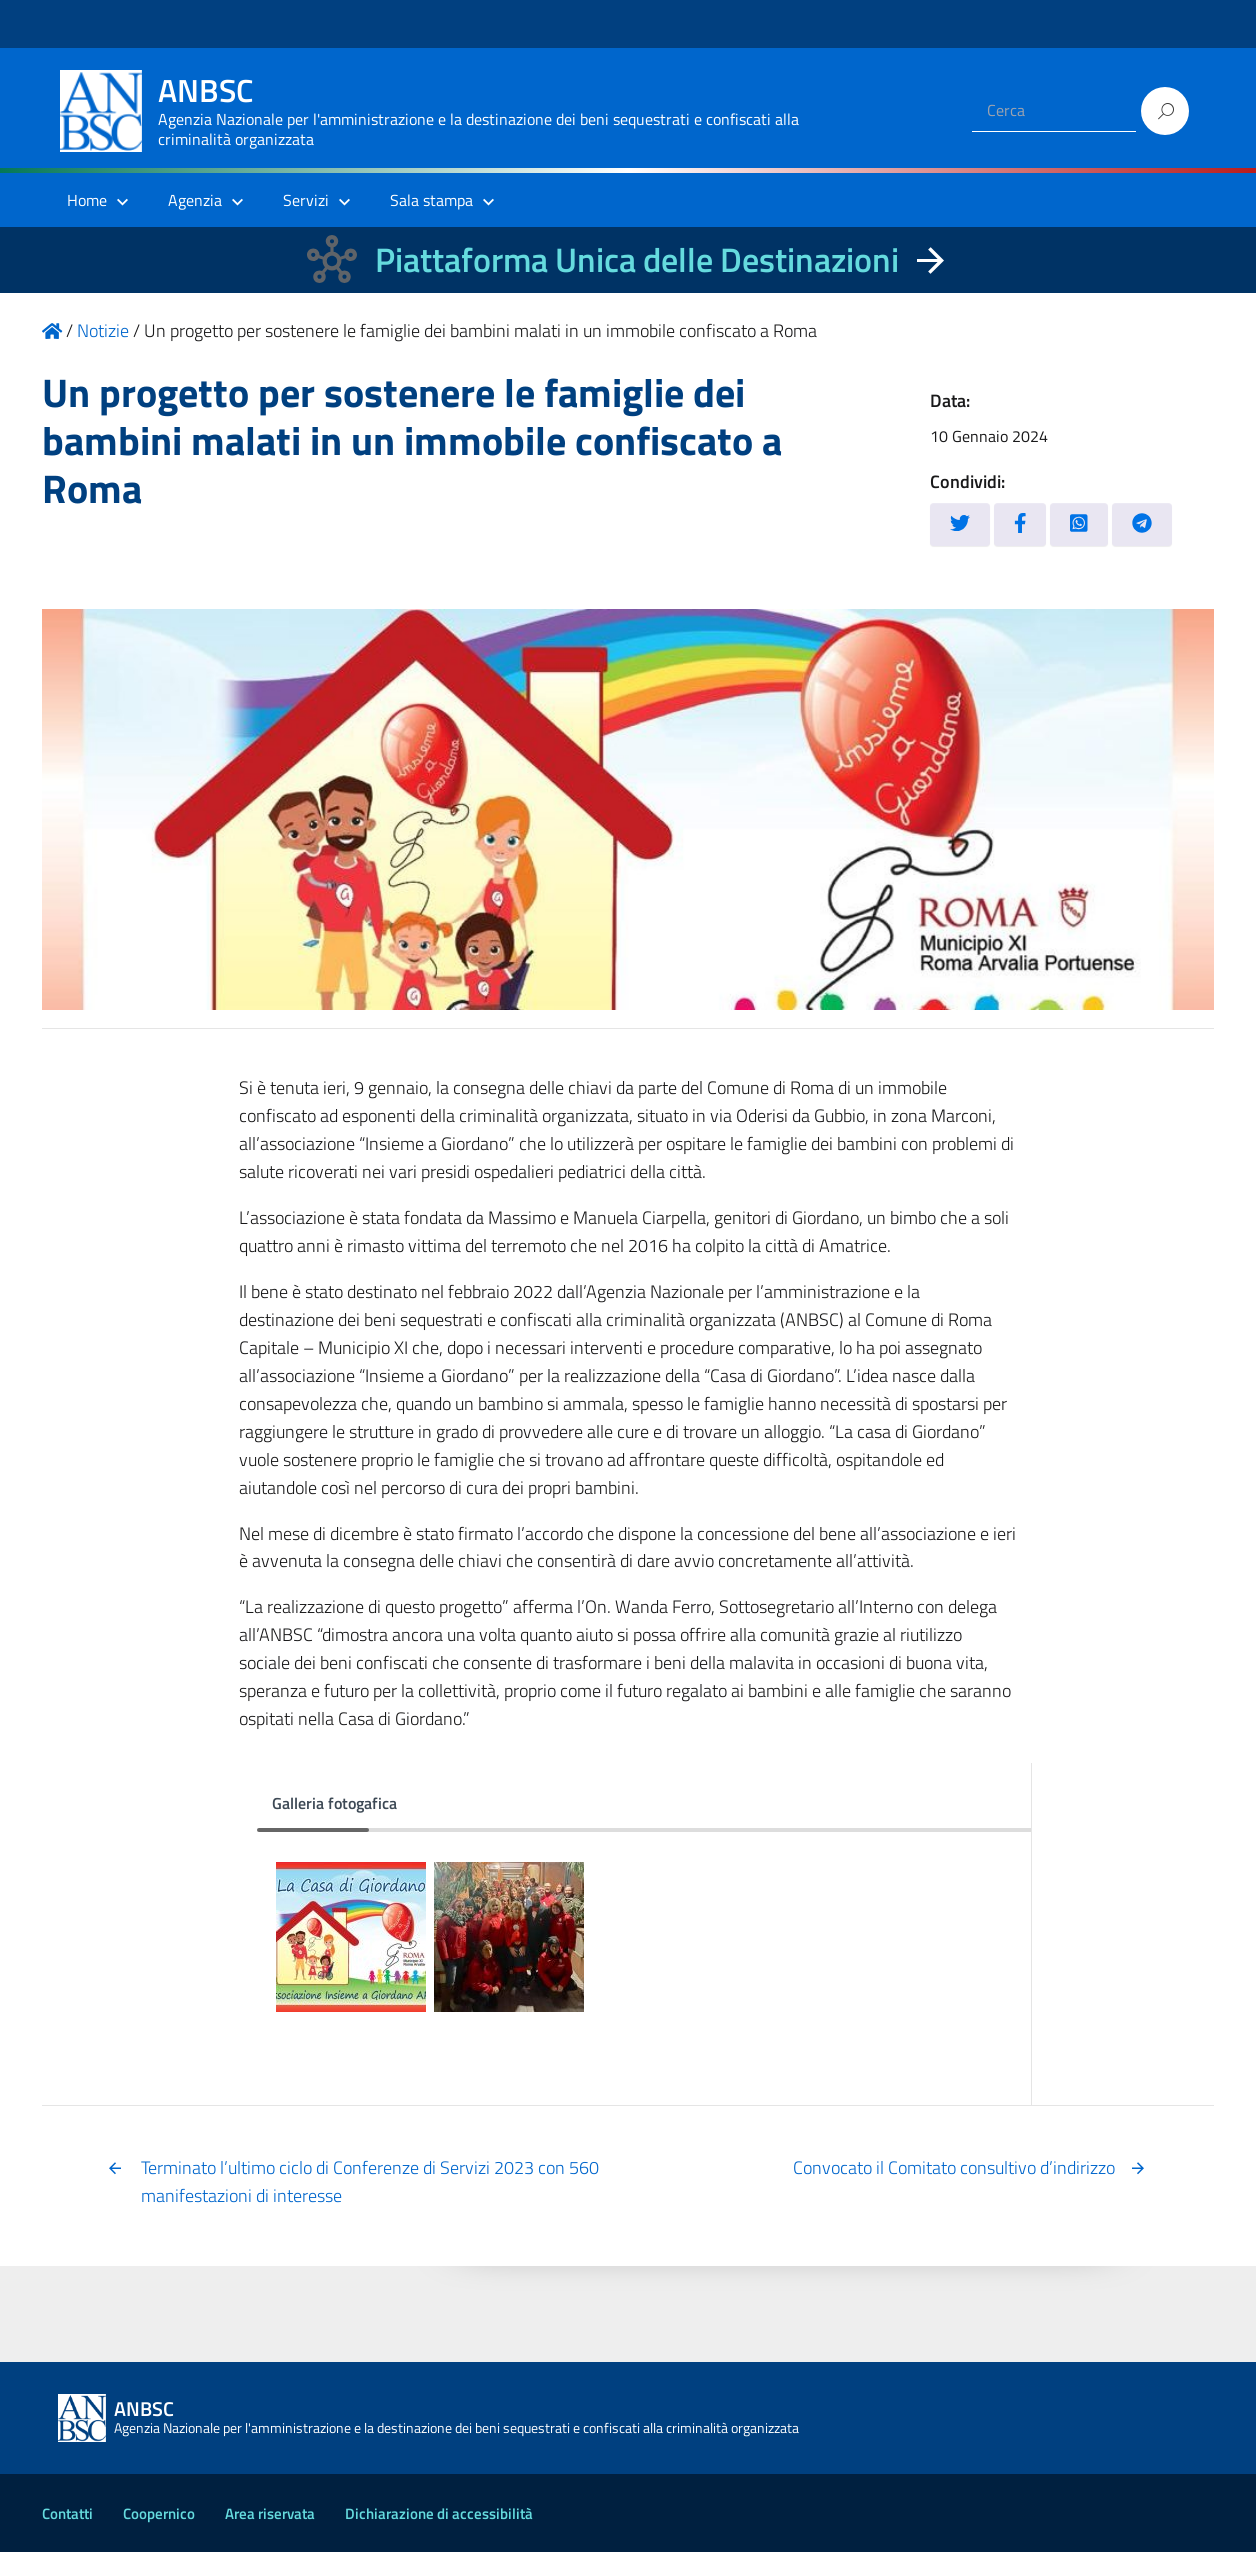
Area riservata (270, 2513)
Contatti (67, 2513)
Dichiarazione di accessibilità (439, 2513)
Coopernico (159, 2513)
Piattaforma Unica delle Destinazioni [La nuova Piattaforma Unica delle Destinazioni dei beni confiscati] (637, 259)
